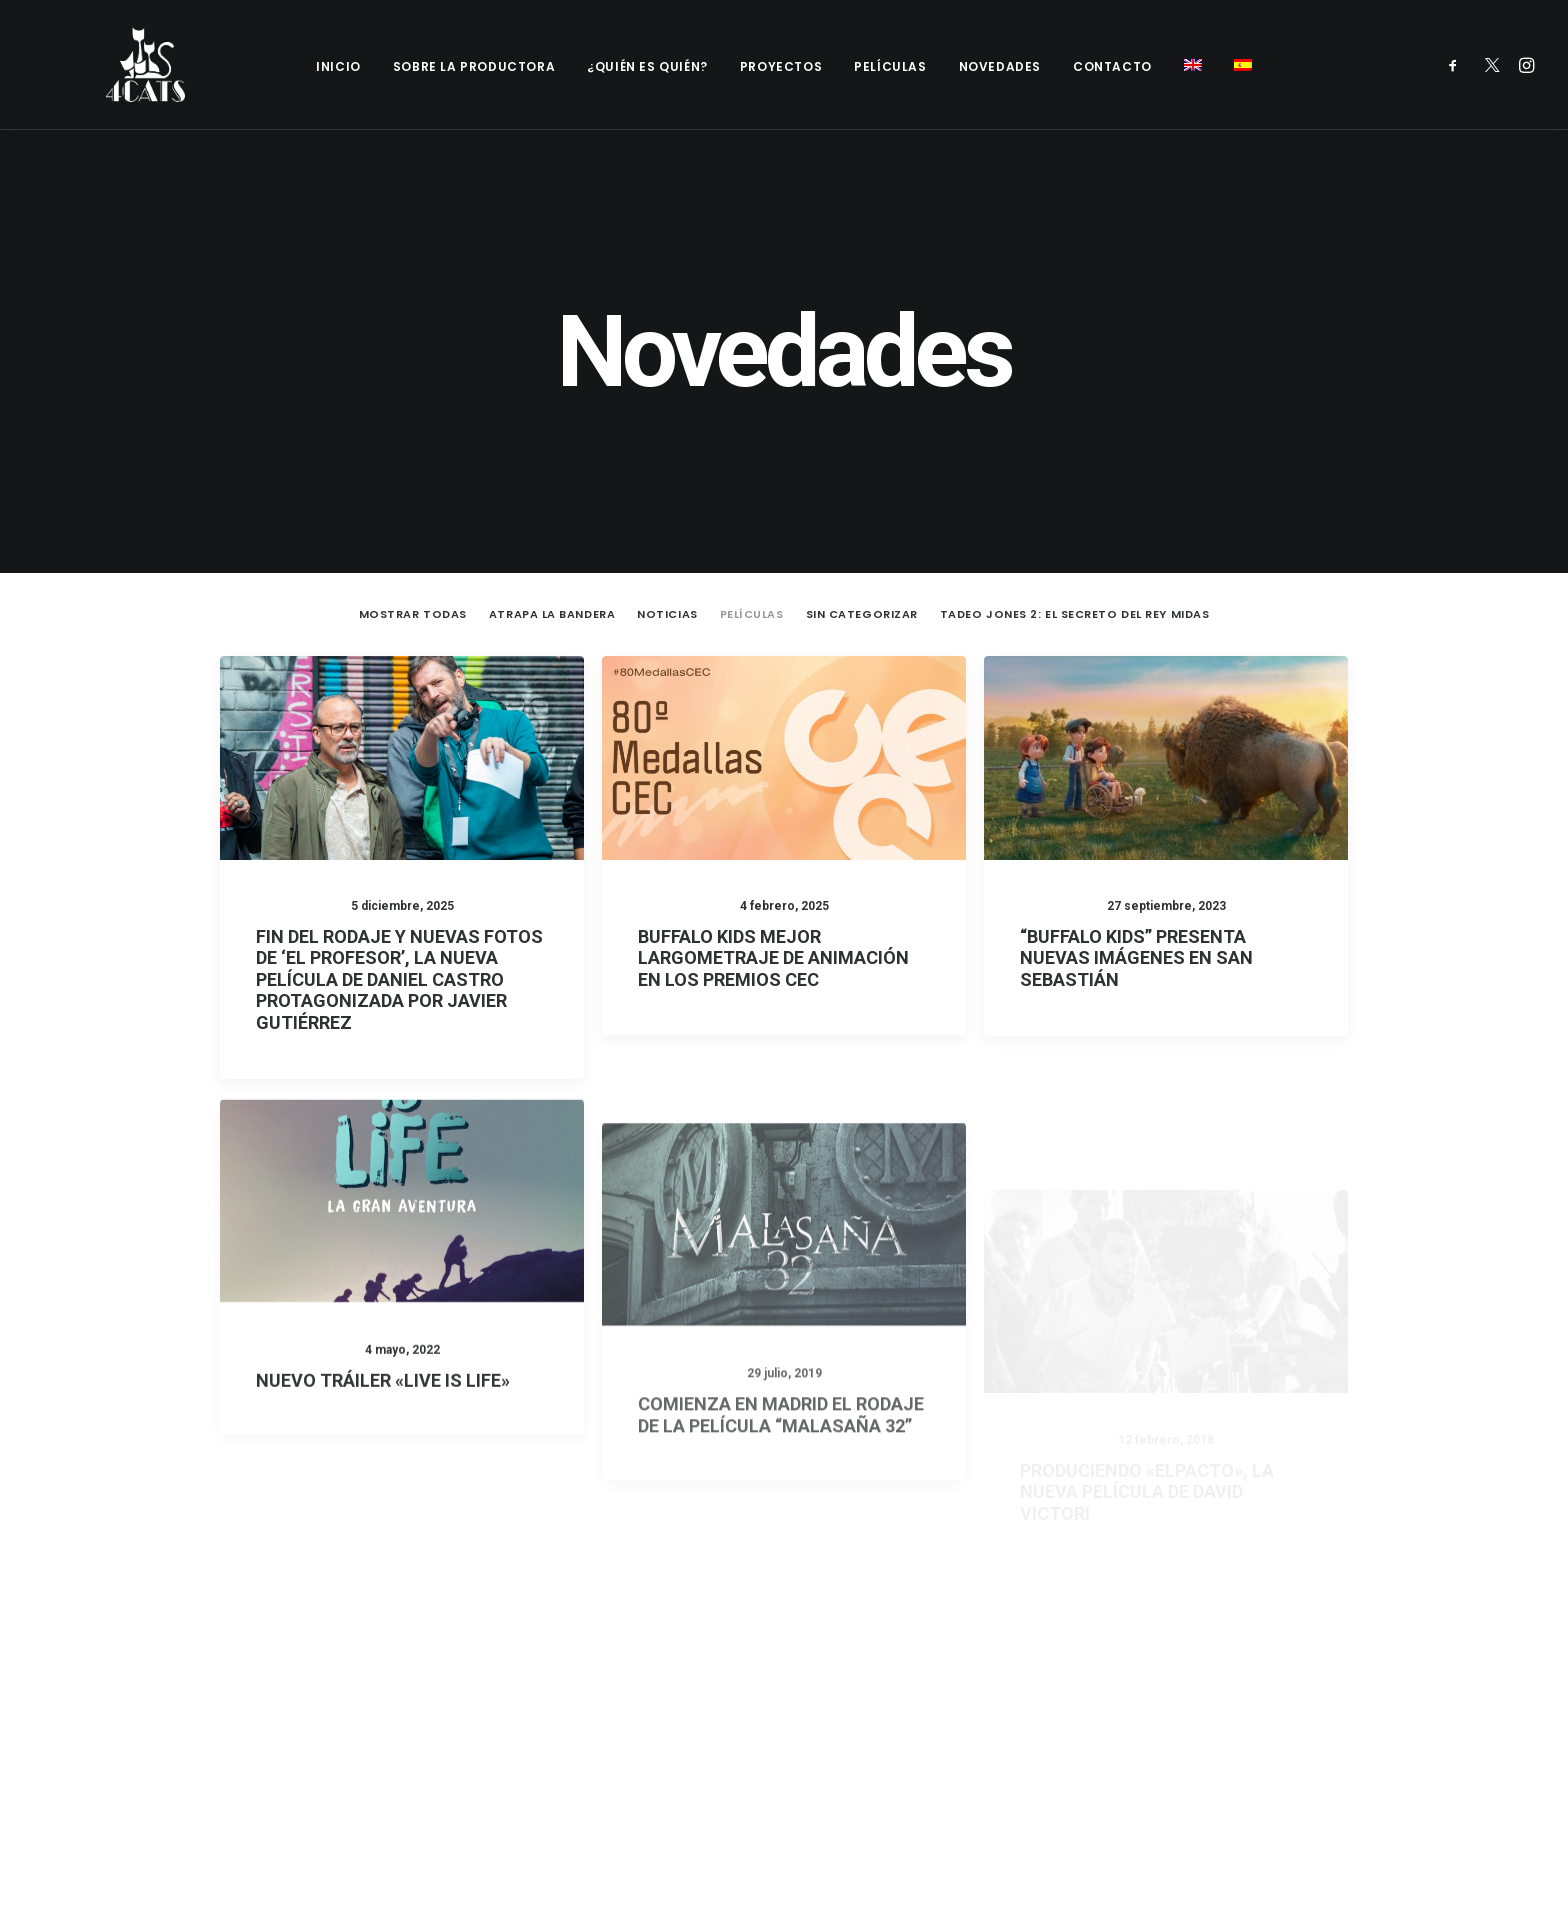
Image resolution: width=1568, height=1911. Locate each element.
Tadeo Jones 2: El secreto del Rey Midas (1074, 513)
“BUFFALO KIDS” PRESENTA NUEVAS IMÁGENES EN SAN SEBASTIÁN (1136, 866)
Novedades (1000, 66)
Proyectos (781, 66)
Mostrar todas (413, 513)
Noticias (667, 513)
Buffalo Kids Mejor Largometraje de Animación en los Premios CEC (773, 857)
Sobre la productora (474, 66)
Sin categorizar (862, 513)
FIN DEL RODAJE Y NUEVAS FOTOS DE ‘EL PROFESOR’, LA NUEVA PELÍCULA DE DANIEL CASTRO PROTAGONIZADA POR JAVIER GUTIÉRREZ (399, 878)
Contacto (1112, 66)
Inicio (338, 66)
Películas (890, 66)
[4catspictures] (113, 64)
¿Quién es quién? (647, 66)
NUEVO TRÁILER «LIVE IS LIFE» (383, 1348)
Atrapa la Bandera (552, 513)
